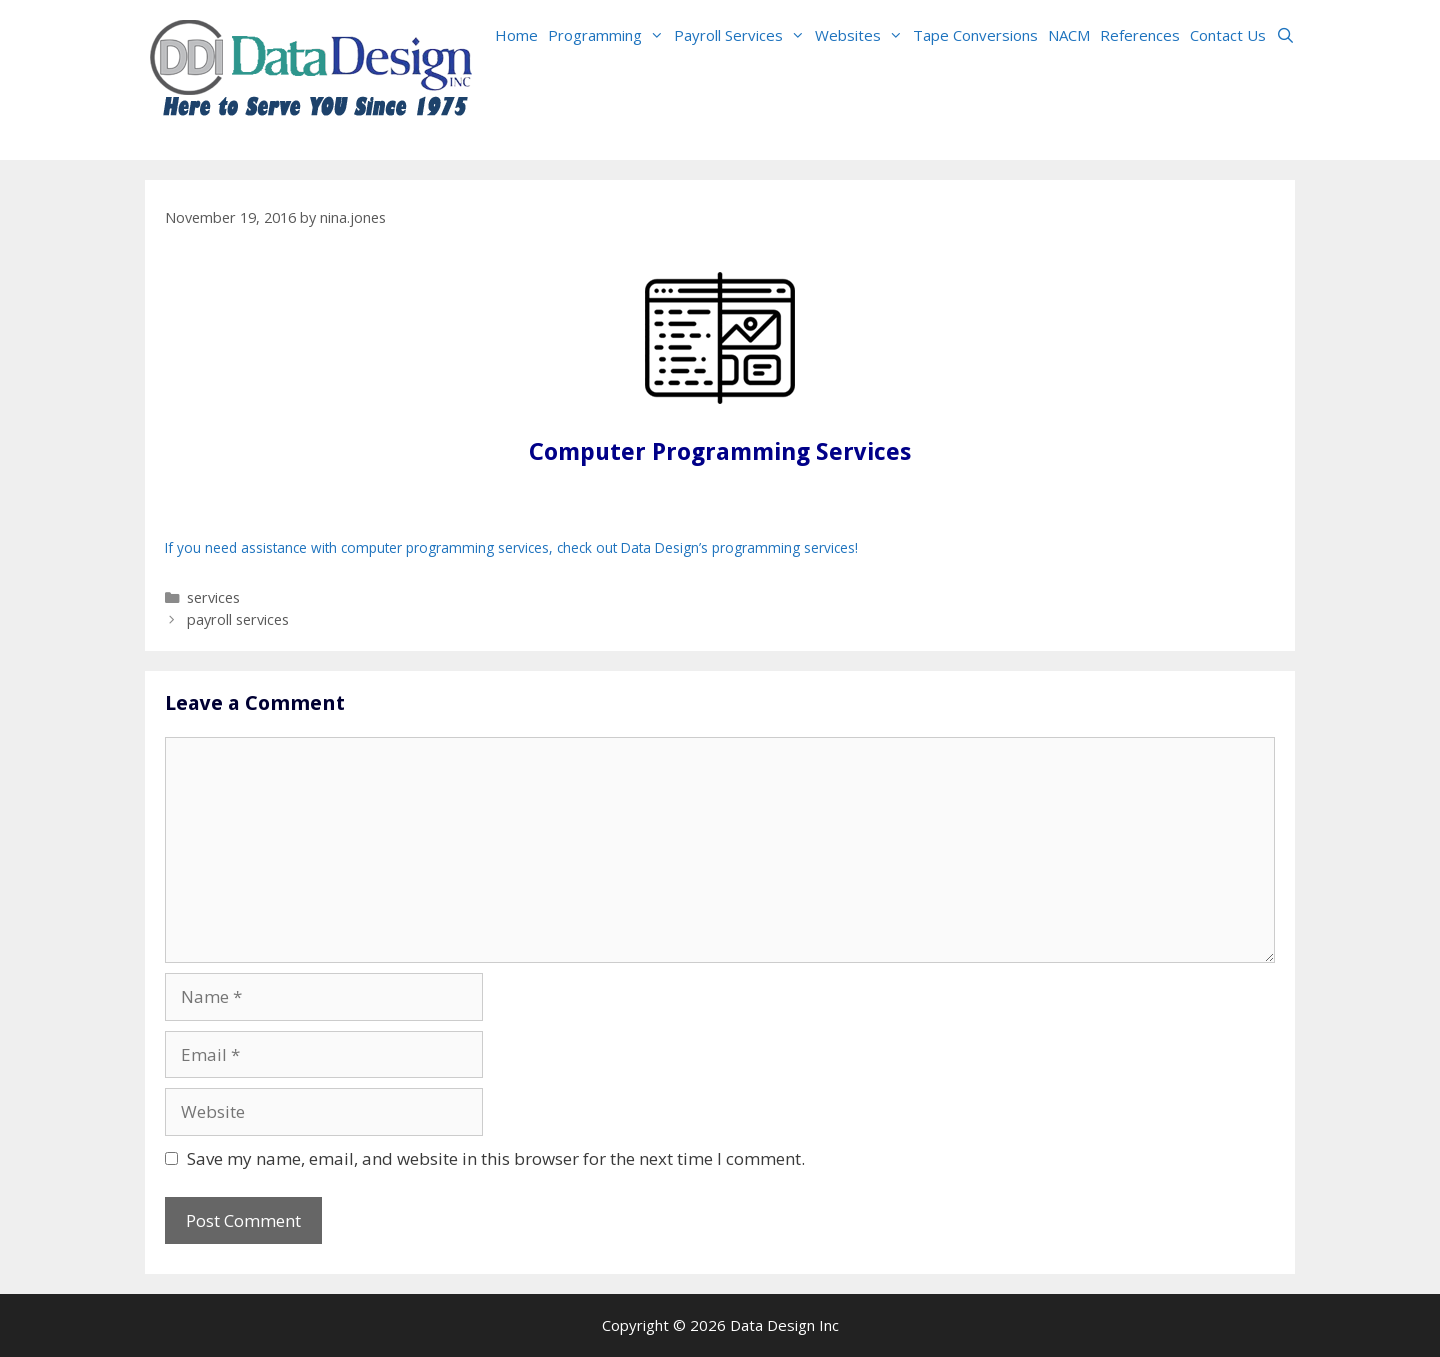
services (213, 597)
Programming (608, 35)
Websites (861, 35)
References (1140, 35)
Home (516, 35)
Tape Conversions (975, 35)
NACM (1069, 35)
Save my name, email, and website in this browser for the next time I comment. (496, 1158)
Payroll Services (742, 35)
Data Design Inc (784, 1325)
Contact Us (1228, 35)
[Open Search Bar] (1285, 35)
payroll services (238, 619)
